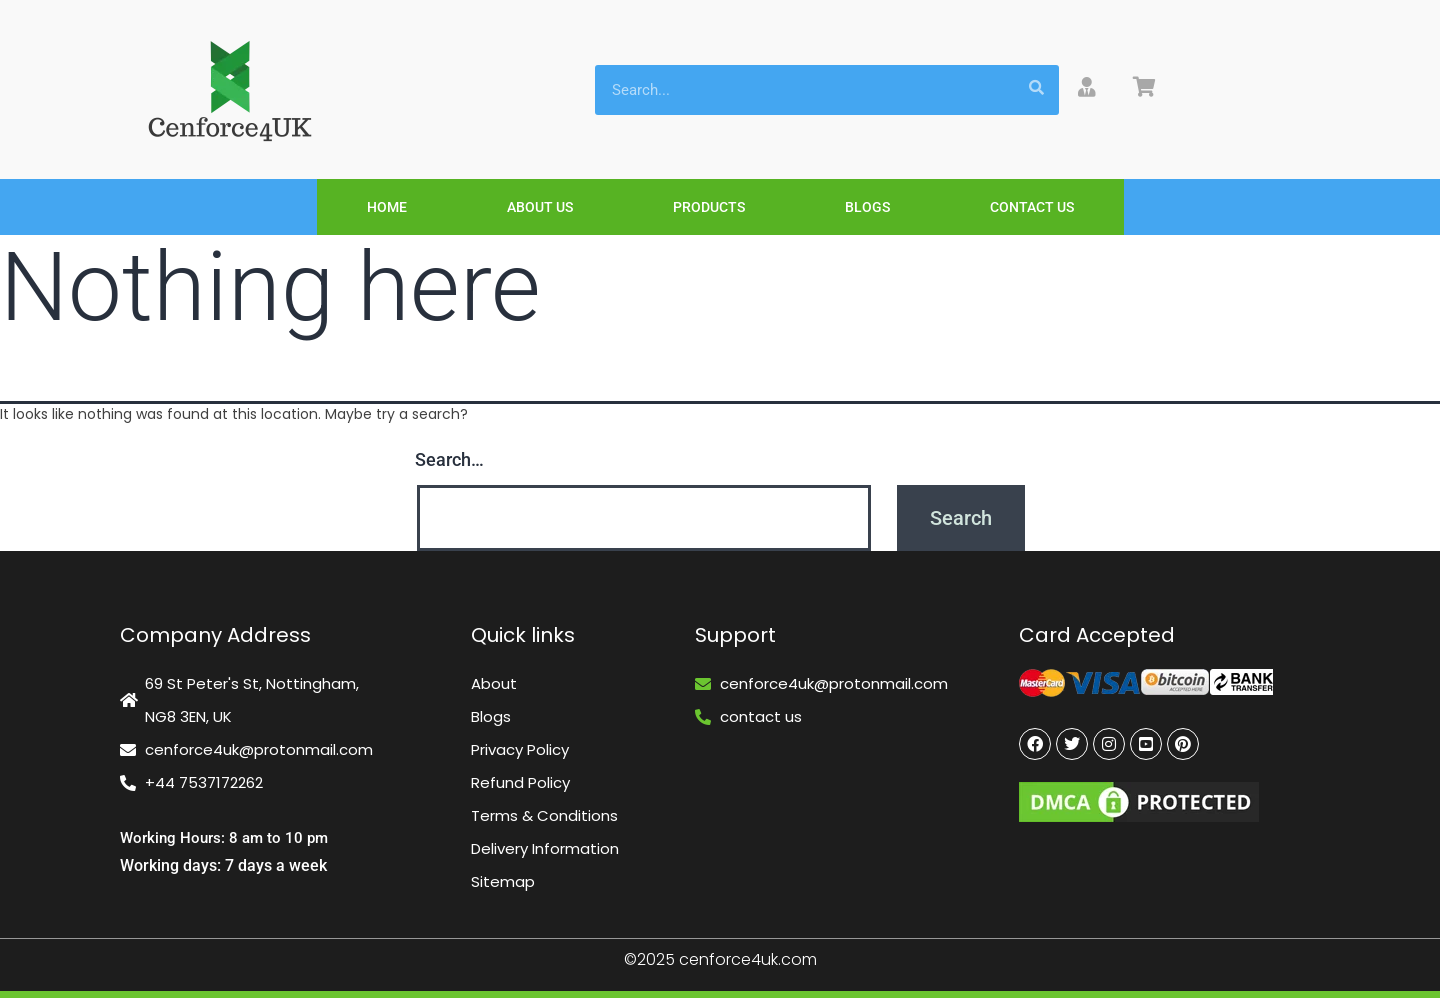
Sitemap (503, 881)
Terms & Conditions (544, 815)
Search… (449, 459)
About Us (540, 207)
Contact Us (1032, 207)
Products (709, 207)
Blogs (867, 207)
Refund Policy (520, 782)
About (494, 683)
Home (387, 207)
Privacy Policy (520, 749)
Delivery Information (545, 848)
